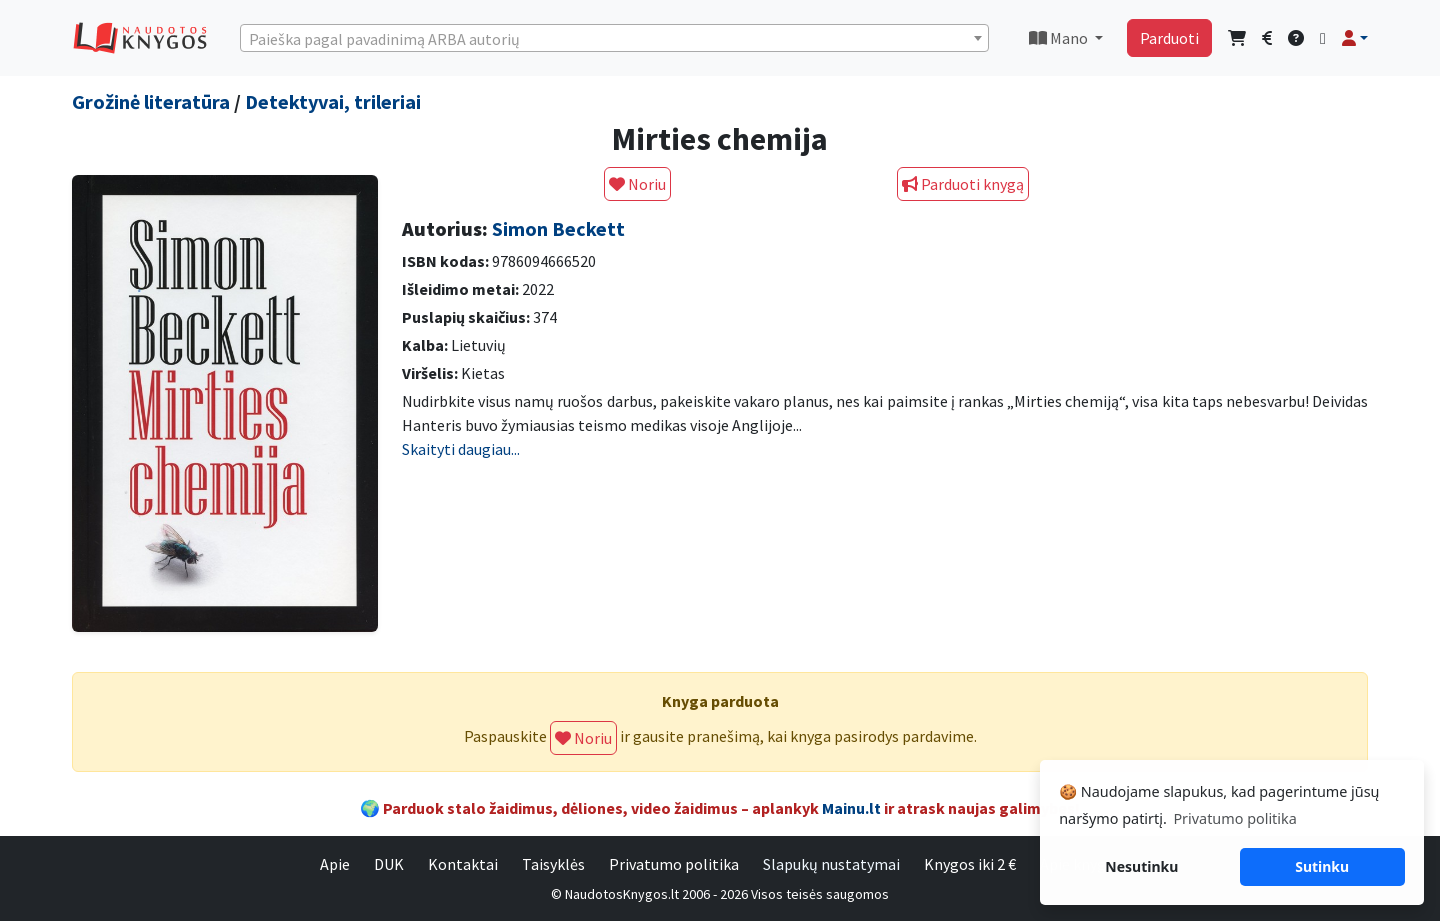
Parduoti (1169, 38)
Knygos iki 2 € (970, 864)
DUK (389, 864)
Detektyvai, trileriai (333, 101)
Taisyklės (553, 864)
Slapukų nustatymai (831, 864)
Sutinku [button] (1322, 866)
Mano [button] (1060, 38)
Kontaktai (463, 864)
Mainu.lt (851, 808)
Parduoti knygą (963, 184)
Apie (335, 864)
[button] (1355, 38)
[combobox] (614, 38)
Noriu (637, 184)
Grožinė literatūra (151, 101)
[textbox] (614, 39)
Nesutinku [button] (1141, 866)
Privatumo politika (674, 864)
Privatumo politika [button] (1234, 818)
